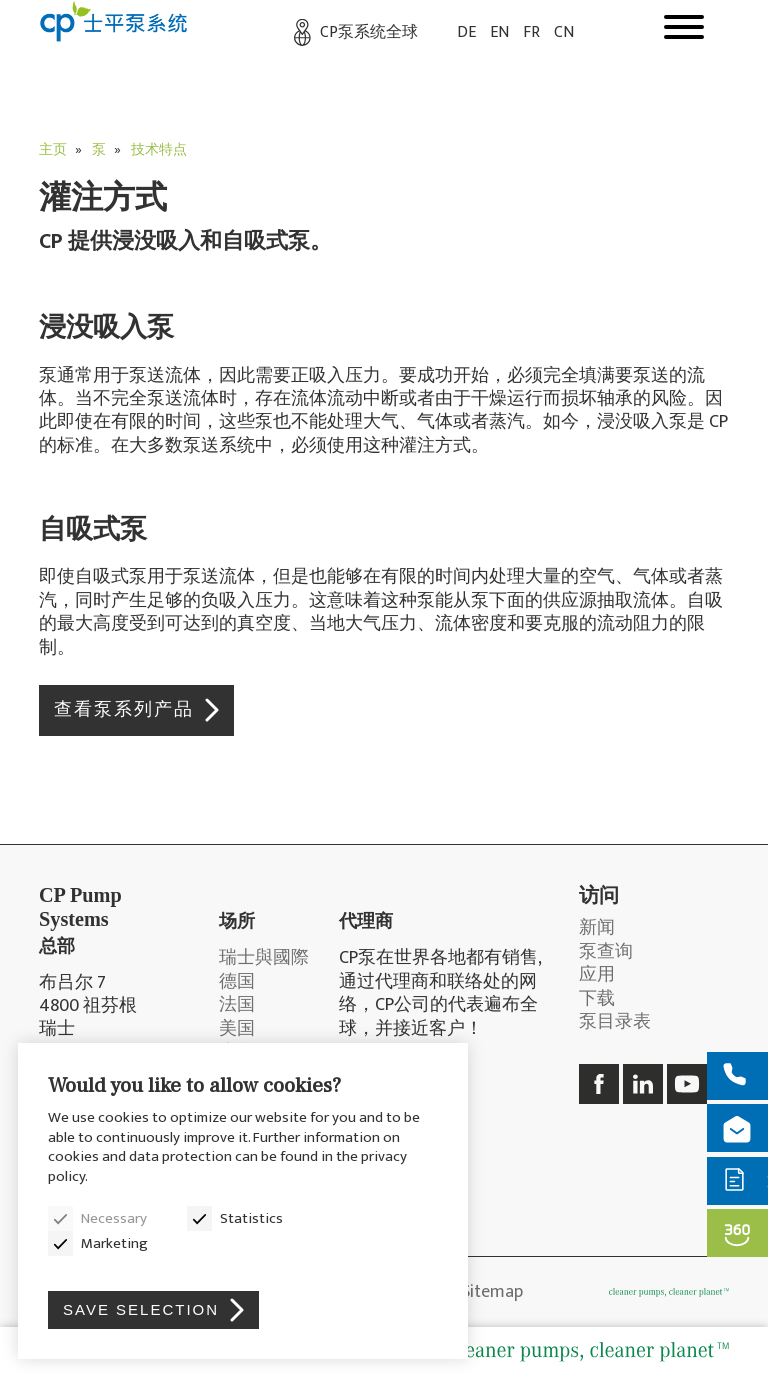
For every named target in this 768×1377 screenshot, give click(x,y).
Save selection (141, 1309)
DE (466, 32)
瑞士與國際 (264, 958)
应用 (597, 975)
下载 (597, 999)
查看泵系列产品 (124, 710)
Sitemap (492, 1292)
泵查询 (606, 952)
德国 (237, 982)
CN (564, 32)
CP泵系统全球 (369, 32)
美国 (237, 1029)
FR (531, 32)
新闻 (597, 928)
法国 (237, 1005)
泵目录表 (615, 1022)
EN (499, 32)
